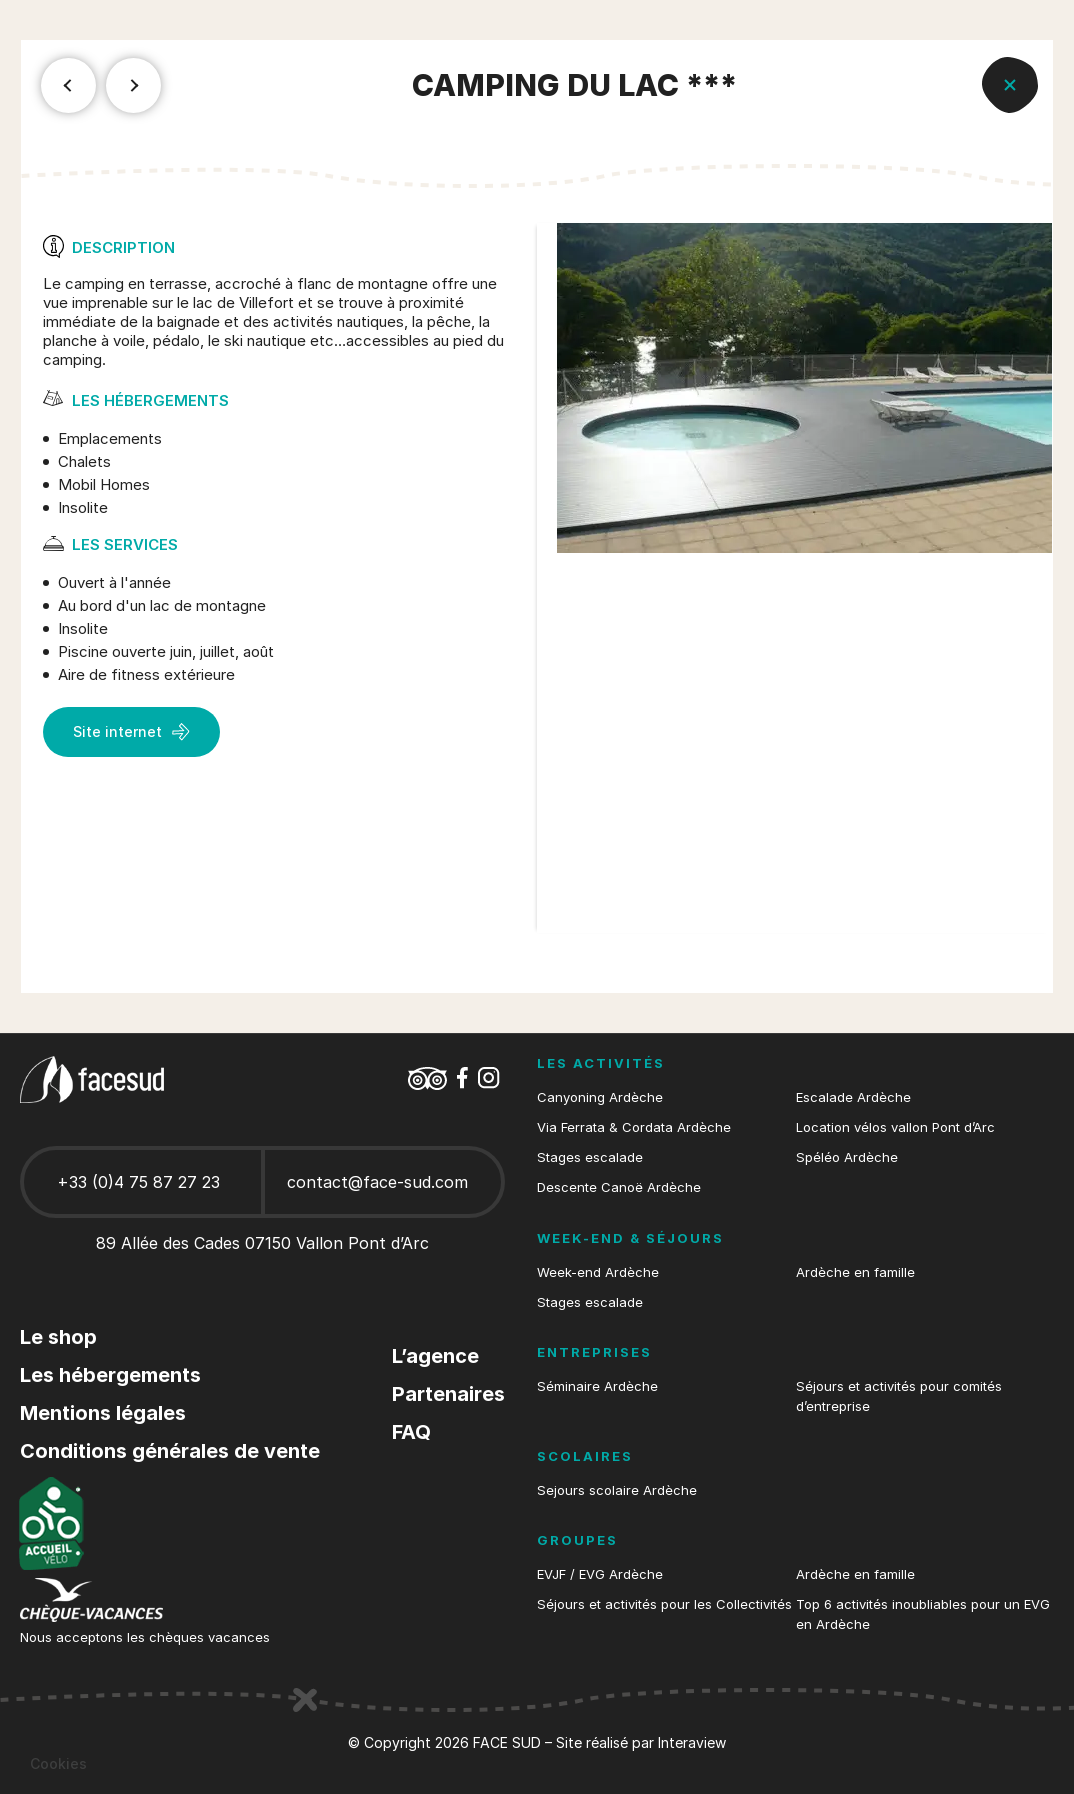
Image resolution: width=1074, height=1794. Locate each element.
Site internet (131, 732)
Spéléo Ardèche (847, 1157)
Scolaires (585, 1456)
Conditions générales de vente (170, 1451)
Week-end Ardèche (598, 1272)
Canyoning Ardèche (600, 1097)
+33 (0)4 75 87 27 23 (138, 1182)
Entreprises (594, 1352)
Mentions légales (103, 1413)
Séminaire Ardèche (597, 1386)
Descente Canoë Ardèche (619, 1187)
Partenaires (448, 1394)
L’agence (435, 1356)
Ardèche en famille (855, 1272)
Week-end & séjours (630, 1238)
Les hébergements (110, 1375)
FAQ (411, 1432)
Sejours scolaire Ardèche (617, 1490)
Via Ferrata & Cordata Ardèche (634, 1127)
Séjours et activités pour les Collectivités (664, 1604)
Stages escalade (590, 1157)
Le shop (58, 1337)
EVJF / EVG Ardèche (600, 1574)
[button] (58, 1764)
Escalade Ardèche (853, 1097)
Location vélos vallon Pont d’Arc (895, 1127)
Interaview (692, 1742)
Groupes (577, 1540)
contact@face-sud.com (377, 1182)
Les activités (601, 1063)
